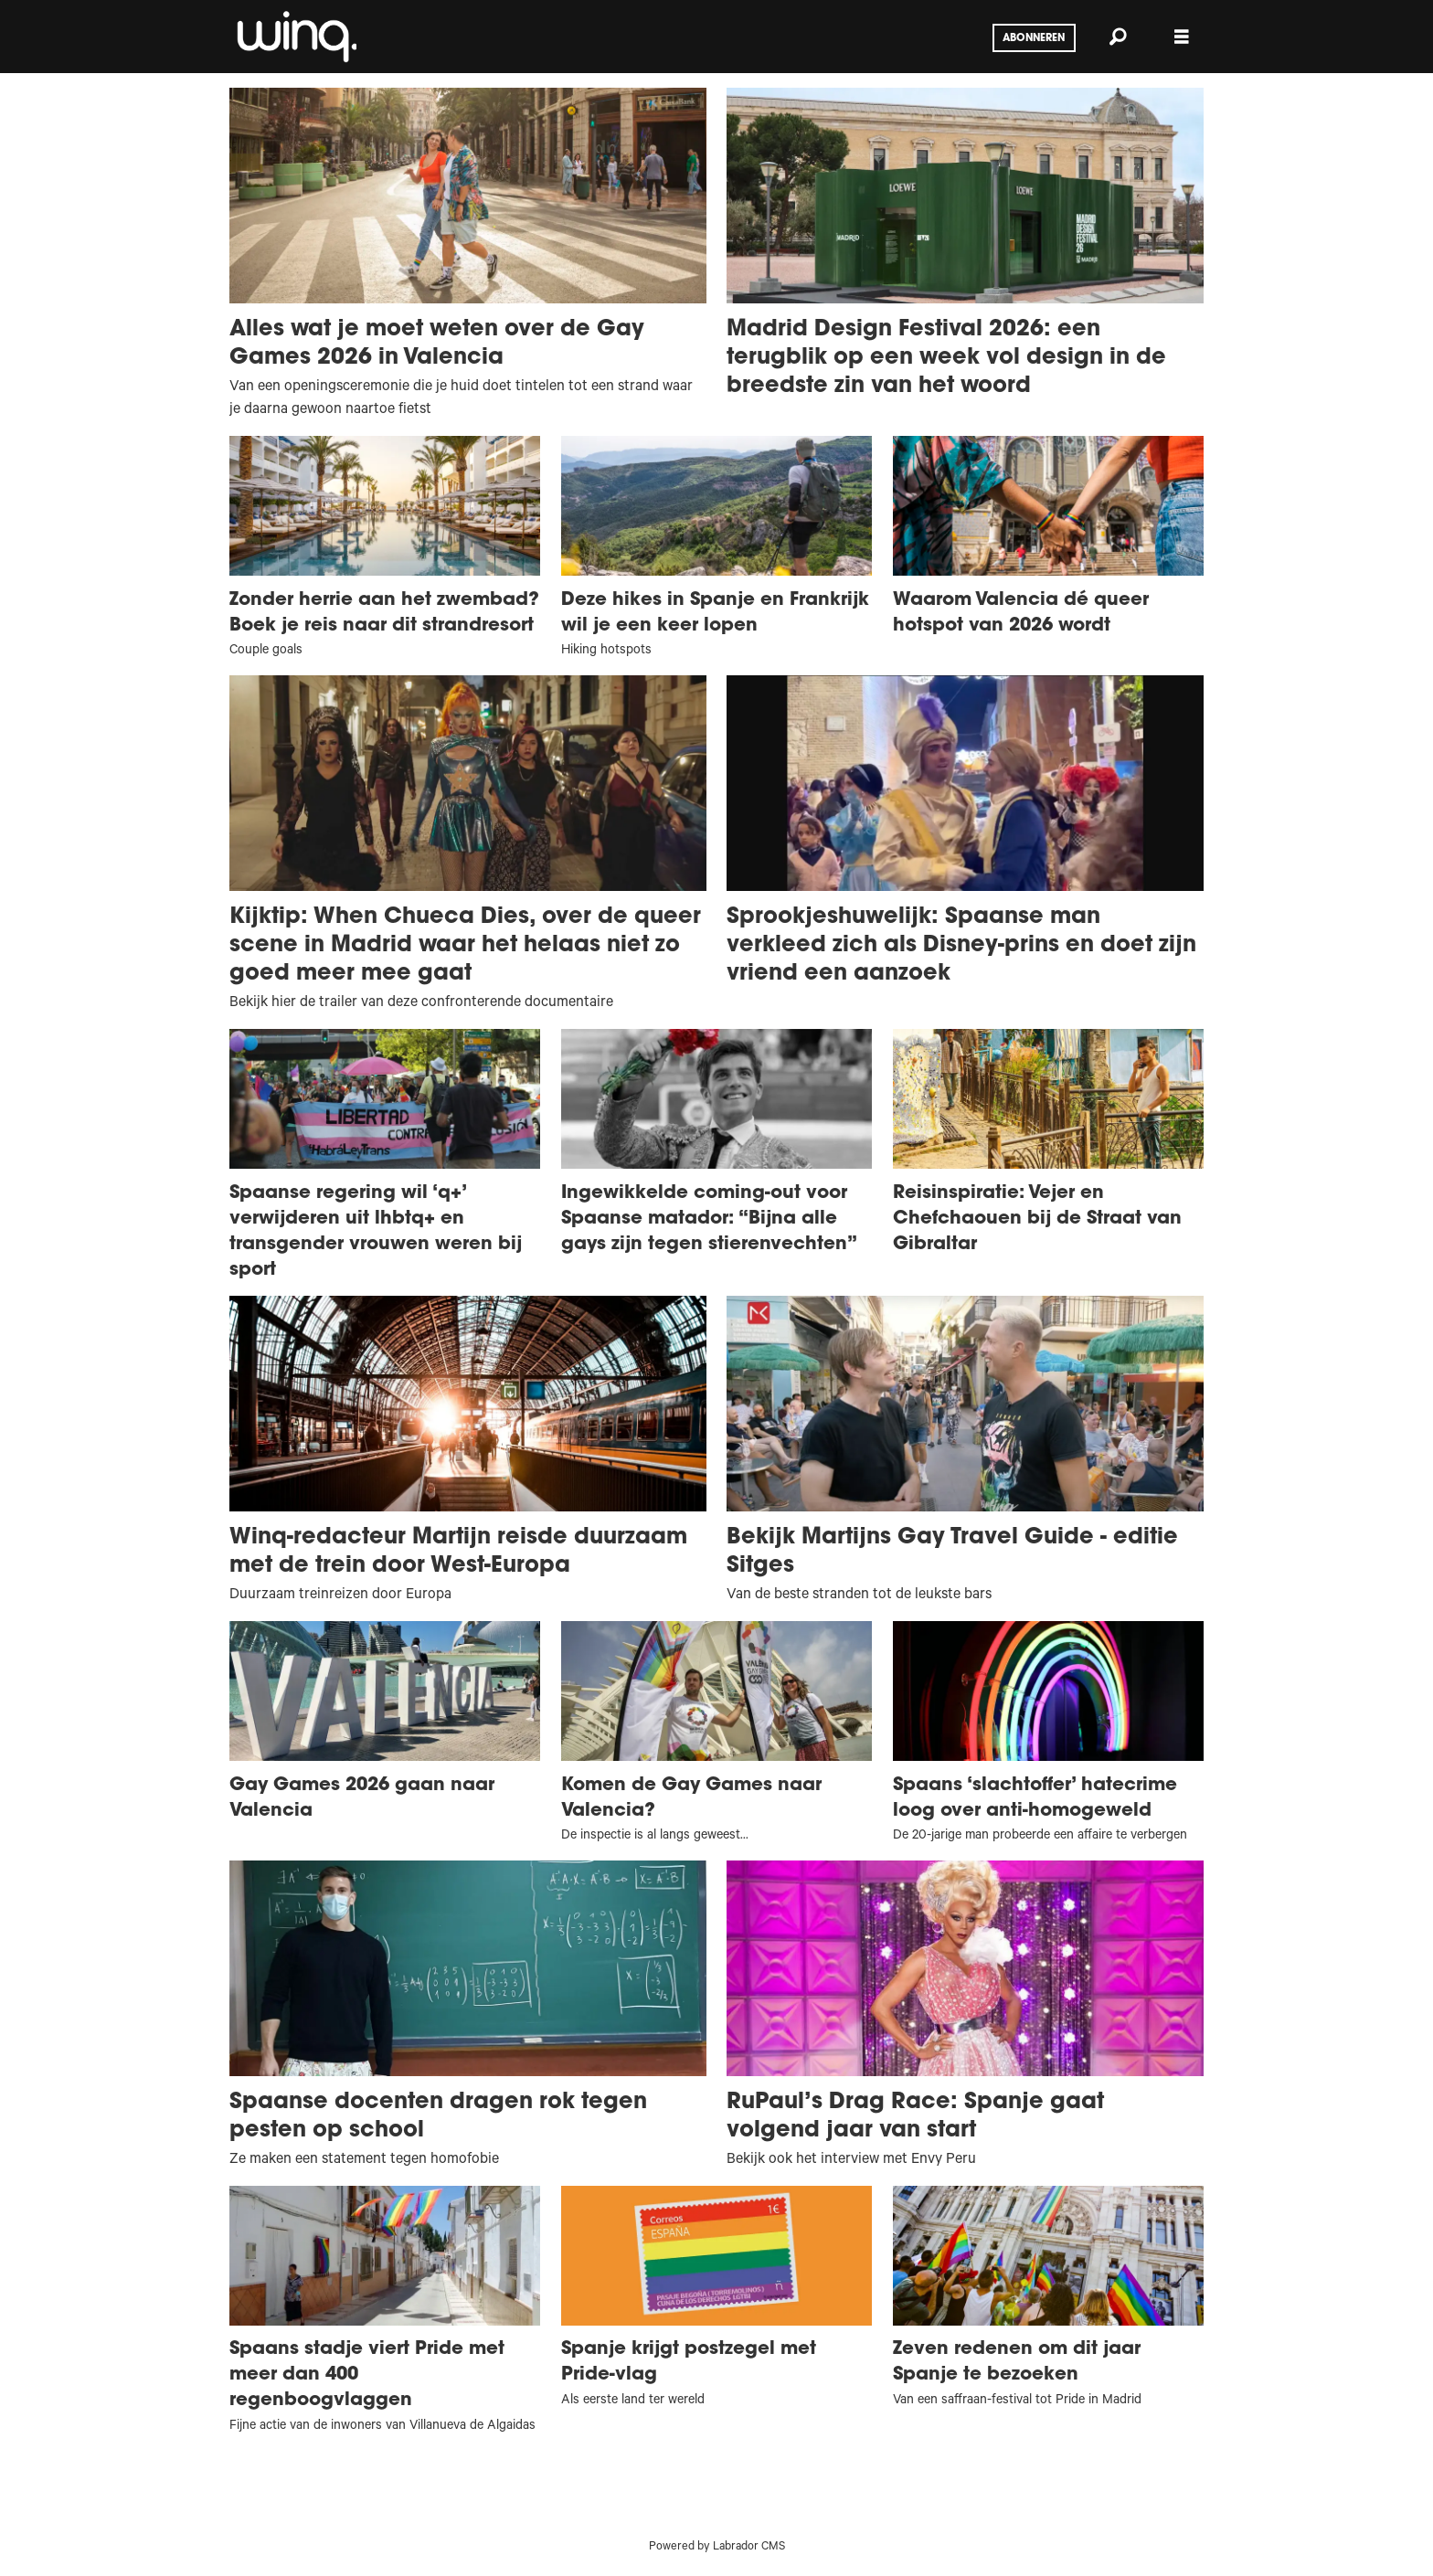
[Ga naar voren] (295, 36)
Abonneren (1034, 38)
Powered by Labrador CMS (717, 2547)
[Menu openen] (1181, 37)
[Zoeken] (1118, 36)
